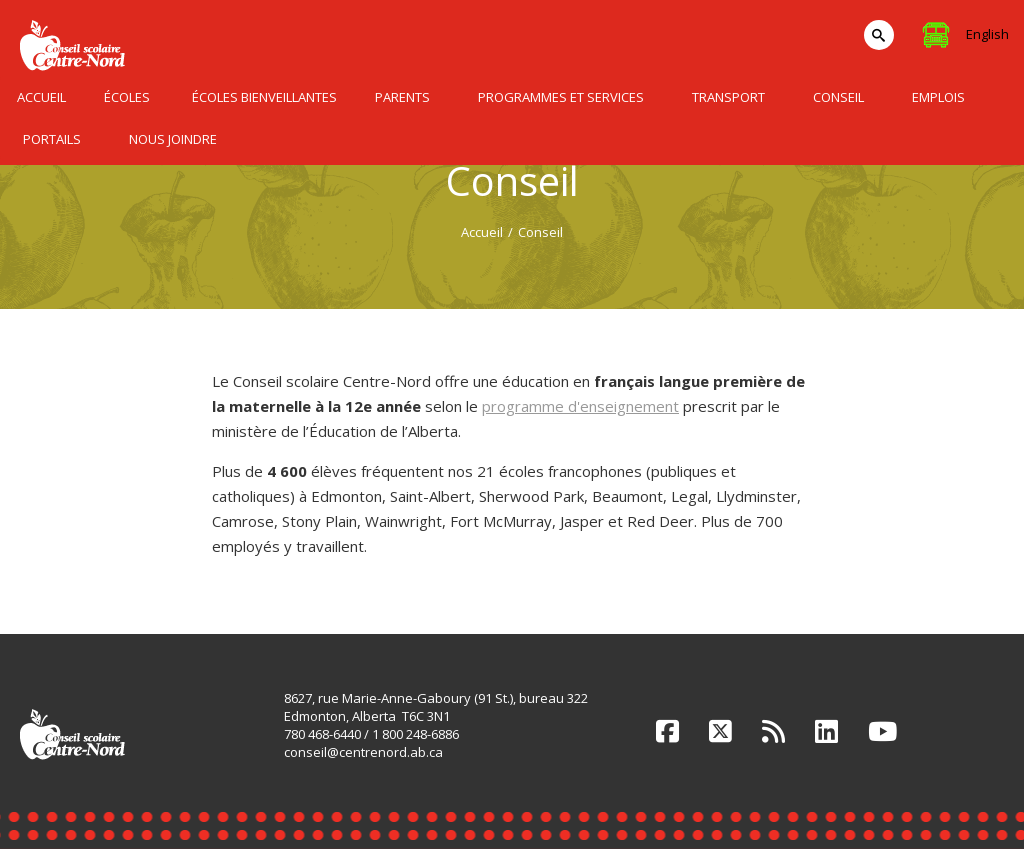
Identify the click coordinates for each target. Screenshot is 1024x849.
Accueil (482, 232)
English (987, 34)
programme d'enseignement (580, 406)
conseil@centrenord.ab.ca (363, 752)
